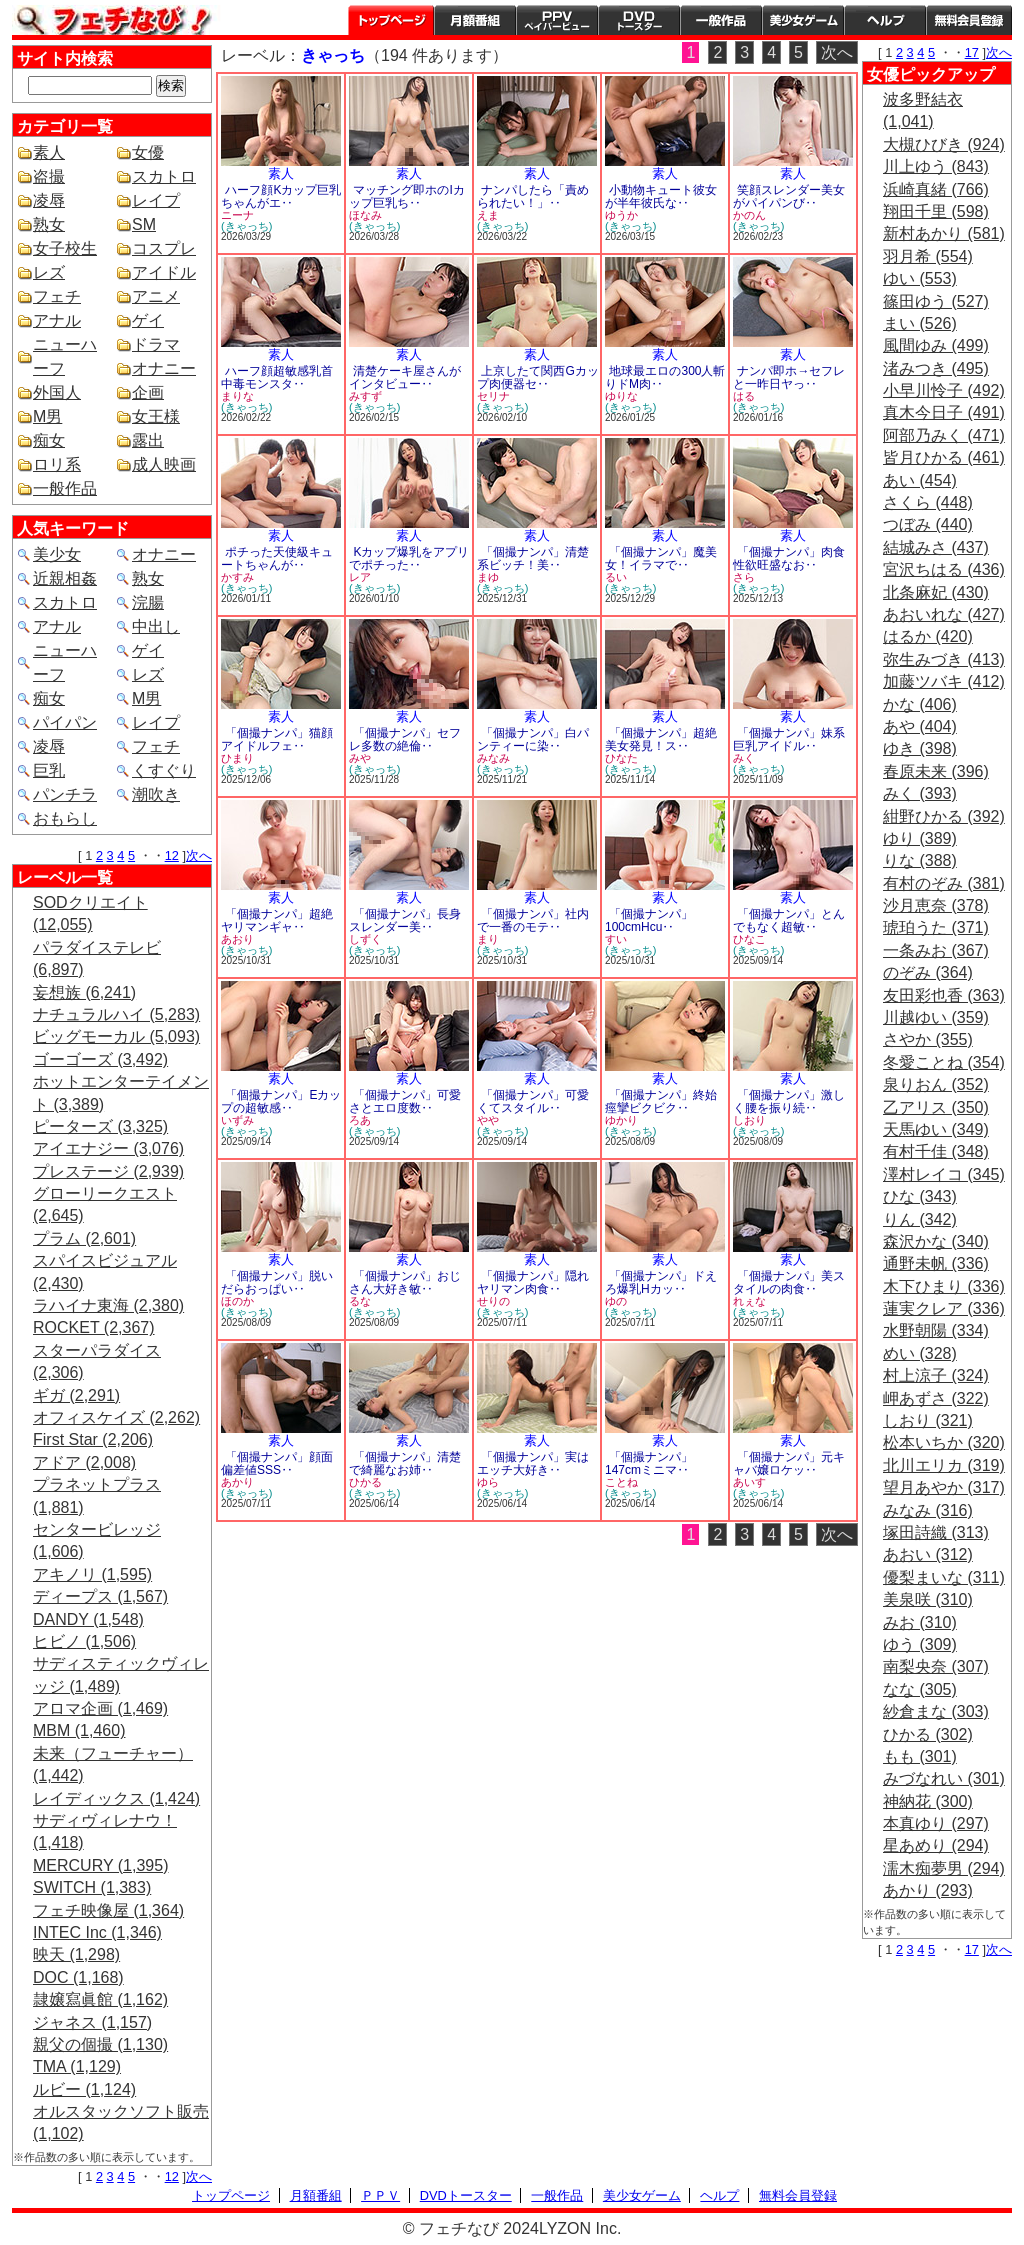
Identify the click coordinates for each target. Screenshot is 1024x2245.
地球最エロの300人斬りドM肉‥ (665, 377)
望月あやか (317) (944, 1487)
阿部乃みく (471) (944, 435)
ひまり (237, 758)
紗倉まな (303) (936, 1711)
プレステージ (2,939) (108, 1171)
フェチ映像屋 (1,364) (108, 1910)
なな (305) (920, 1689)
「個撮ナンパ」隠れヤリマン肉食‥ (533, 1282)
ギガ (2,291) (76, 1395)
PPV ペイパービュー (557, 20)
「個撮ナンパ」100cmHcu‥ (649, 920)
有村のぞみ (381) (944, 883)
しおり (749, 1120)
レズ (49, 272)
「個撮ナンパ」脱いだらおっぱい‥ (277, 1282)
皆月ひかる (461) (944, 457)
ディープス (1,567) (100, 1596)
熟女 (49, 224)
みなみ (493, 758)
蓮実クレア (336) (944, 1308)
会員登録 (969, 20)
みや (360, 758)
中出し (156, 626)
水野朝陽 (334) (936, 1330)
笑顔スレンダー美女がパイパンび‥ (789, 196)
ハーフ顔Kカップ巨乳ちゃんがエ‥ (281, 196)
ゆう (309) (920, 1644)
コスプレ (164, 248)
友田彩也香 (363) (944, 995)
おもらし (65, 818)
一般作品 (721, 20)
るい (616, 577)
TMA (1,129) (77, 2066)
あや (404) (920, 726)
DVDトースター (639, 20)
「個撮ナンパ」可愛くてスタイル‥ (533, 1101)
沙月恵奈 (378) (936, 905)
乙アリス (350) (936, 1107)
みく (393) (920, 793)
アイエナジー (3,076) (108, 1148)
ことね (621, 1482)
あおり (237, 939)
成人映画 (164, 464)
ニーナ (237, 215)
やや (488, 1120)
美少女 (57, 554)
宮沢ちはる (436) (944, 569)
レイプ (156, 200)
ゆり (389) (920, 838)
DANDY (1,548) (88, 1619)
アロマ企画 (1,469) (100, 1708)
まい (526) (920, 323)
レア (360, 577)
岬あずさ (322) (936, 1398)
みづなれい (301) (944, 1778)
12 (172, 855)
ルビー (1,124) (84, 2089)
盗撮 (49, 176)
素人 (49, 152)
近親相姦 (65, 578)
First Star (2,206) (93, 1439)
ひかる (365, 1482)
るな (360, 1301)
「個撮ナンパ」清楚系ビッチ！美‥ (533, 558)
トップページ (391, 20)
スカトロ (164, 176)
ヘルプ (885, 20)
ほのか (237, 1301)
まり (488, 939)
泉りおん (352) (936, 1084)
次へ (199, 855)
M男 (47, 416)
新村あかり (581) (944, 233)
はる (744, 396)
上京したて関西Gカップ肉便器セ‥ (538, 377)
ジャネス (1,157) (92, 2022)
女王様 (156, 416)
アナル (57, 320)
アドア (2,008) (84, 1462)
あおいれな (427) (944, 614)
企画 (148, 392)
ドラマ (156, 344)
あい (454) (920, 480)
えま (488, 215)
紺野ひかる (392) (944, 816)
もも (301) (920, 1756)
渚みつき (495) (936, 368)
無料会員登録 (798, 2195)
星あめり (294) (936, 1845)
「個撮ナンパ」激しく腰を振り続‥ (789, 1101)
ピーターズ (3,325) (100, 1126)
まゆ (488, 577)
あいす (749, 1482)
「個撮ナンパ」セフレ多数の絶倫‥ (405, 739)
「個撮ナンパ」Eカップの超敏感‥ (281, 1101)
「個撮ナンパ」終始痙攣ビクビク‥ (661, 1101)
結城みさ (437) (936, 547)
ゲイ (148, 320)
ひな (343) (920, 1196)
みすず (365, 396)
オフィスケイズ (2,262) (116, 1417)
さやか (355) (928, 1039)
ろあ (360, 1120)
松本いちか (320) (944, 1442)
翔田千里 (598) (936, 211)
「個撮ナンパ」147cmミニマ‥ (649, 1463)
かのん (749, 215)
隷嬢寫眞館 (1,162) (100, 1999)
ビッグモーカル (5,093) (116, 1036)
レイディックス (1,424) (116, 1798)
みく (744, 758)
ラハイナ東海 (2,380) (108, 1305)
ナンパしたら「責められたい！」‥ (533, 196)
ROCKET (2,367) (94, 1327)
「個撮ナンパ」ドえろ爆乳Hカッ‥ (661, 1282)
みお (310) (920, 1622)
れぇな (749, 1301)
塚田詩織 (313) (936, 1532)
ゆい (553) (920, 278)
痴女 (49, 440)
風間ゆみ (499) (936, 345)
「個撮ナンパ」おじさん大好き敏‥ (405, 1282)
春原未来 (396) (936, 771)
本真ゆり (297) (936, 1823)
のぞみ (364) (928, 972)
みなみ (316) (928, 1510)
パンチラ (65, 794)
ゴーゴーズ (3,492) (100, 1059)
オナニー (164, 368)
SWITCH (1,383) (92, 1887)
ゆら (488, 1482)
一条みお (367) (936, 950)
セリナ (493, 396)
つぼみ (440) (928, 524)
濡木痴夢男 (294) (944, 1868)
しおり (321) (928, 1420)
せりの (493, 1301)
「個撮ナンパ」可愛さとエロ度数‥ (405, 1101)
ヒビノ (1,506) (84, 1641)
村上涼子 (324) (936, 1375)
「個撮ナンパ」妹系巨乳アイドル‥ (789, 739)
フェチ (57, 296)
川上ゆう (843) (936, 166)
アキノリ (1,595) (92, 1574)
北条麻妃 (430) (936, 592)
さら (744, 577)
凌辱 (49, 200)
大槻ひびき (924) (944, 144)
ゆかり (621, 1120)
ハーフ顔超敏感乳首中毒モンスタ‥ (277, 377)
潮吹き (156, 794)
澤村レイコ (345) (944, 1174)
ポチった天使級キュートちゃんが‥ (277, 558)
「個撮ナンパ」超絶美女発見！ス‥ (661, 739)
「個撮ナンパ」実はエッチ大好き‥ (533, 1463)
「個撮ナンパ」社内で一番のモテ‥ (533, 920)
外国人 (57, 392)
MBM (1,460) (79, 1730)
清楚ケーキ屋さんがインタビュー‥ (405, 377)
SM (144, 224)
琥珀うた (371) (936, 927)
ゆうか (621, 215)
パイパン (65, 722)
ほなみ (365, 215)
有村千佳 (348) (936, 1151)
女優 (148, 152)
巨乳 (49, 770)
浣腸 (148, 602)
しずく (365, 939)
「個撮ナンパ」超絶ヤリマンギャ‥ (277, 920)
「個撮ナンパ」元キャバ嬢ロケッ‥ (789, 1463)
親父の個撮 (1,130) (100, 2044)
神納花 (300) (928, 1801)
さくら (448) (928, 502)
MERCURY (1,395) (100, 1865)
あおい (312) (928, 1554)
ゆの (616, 1301)
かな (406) (920, 704)
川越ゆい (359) (936, 1017)
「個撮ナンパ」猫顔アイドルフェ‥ (277, 739)
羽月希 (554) (928, 256)
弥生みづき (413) (944, 659)
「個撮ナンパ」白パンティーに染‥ (533, 739)
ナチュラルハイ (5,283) (116, 1014)
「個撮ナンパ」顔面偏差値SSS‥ (277, 1463)
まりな (237, 396)
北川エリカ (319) (944, 1465)
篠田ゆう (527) (936, 301)
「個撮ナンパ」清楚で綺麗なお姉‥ (405, 1463)
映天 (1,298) (76, 1954)
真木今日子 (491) (944, 412)
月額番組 (475, 20)
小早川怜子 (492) (944, 390)
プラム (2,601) (84, 1238)
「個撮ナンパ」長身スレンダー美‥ (405, 920)
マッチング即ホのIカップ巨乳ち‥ (407, 196)
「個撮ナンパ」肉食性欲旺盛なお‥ (789, 558)
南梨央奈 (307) (936, 1666)
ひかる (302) (928, 1734)
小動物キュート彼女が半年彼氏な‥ (661, 196)
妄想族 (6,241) (84, 992)
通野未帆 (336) (936, 1263)
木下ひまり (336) (944, 1286)
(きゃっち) (246, 226)
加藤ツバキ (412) (944, 681)
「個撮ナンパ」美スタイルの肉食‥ (789, 1282)
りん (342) (920, 1219)
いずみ (237, 1120)
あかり (237, 1482)
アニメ (156, 296)
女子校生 (65, 248)
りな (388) (920, 860)
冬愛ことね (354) (944, 1062)
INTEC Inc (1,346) (97, 1932)
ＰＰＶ (380, 2195)
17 (972, 52)
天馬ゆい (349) (936, 1129)
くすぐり (164, 770)
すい (616, 939)
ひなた (621, 758)
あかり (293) (928, 1890)
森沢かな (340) (936, 1241)
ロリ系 (57, 464)
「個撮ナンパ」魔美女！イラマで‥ (661, 558)
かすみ (237, 577)
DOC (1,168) (78, 1977)
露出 (148, 440)
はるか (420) (928, 636)
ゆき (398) (920, 748)
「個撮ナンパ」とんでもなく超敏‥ (789, 920)
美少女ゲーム (803, 20)
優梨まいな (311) (944, 1577)
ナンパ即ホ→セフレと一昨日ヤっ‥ (789, 377)
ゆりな (621, 396)
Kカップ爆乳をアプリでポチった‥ (409, 558)
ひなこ (749, 939)
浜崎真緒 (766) (936, 189)
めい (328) (920, 1353)
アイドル (164, 272)
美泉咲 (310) (928, 1599)
